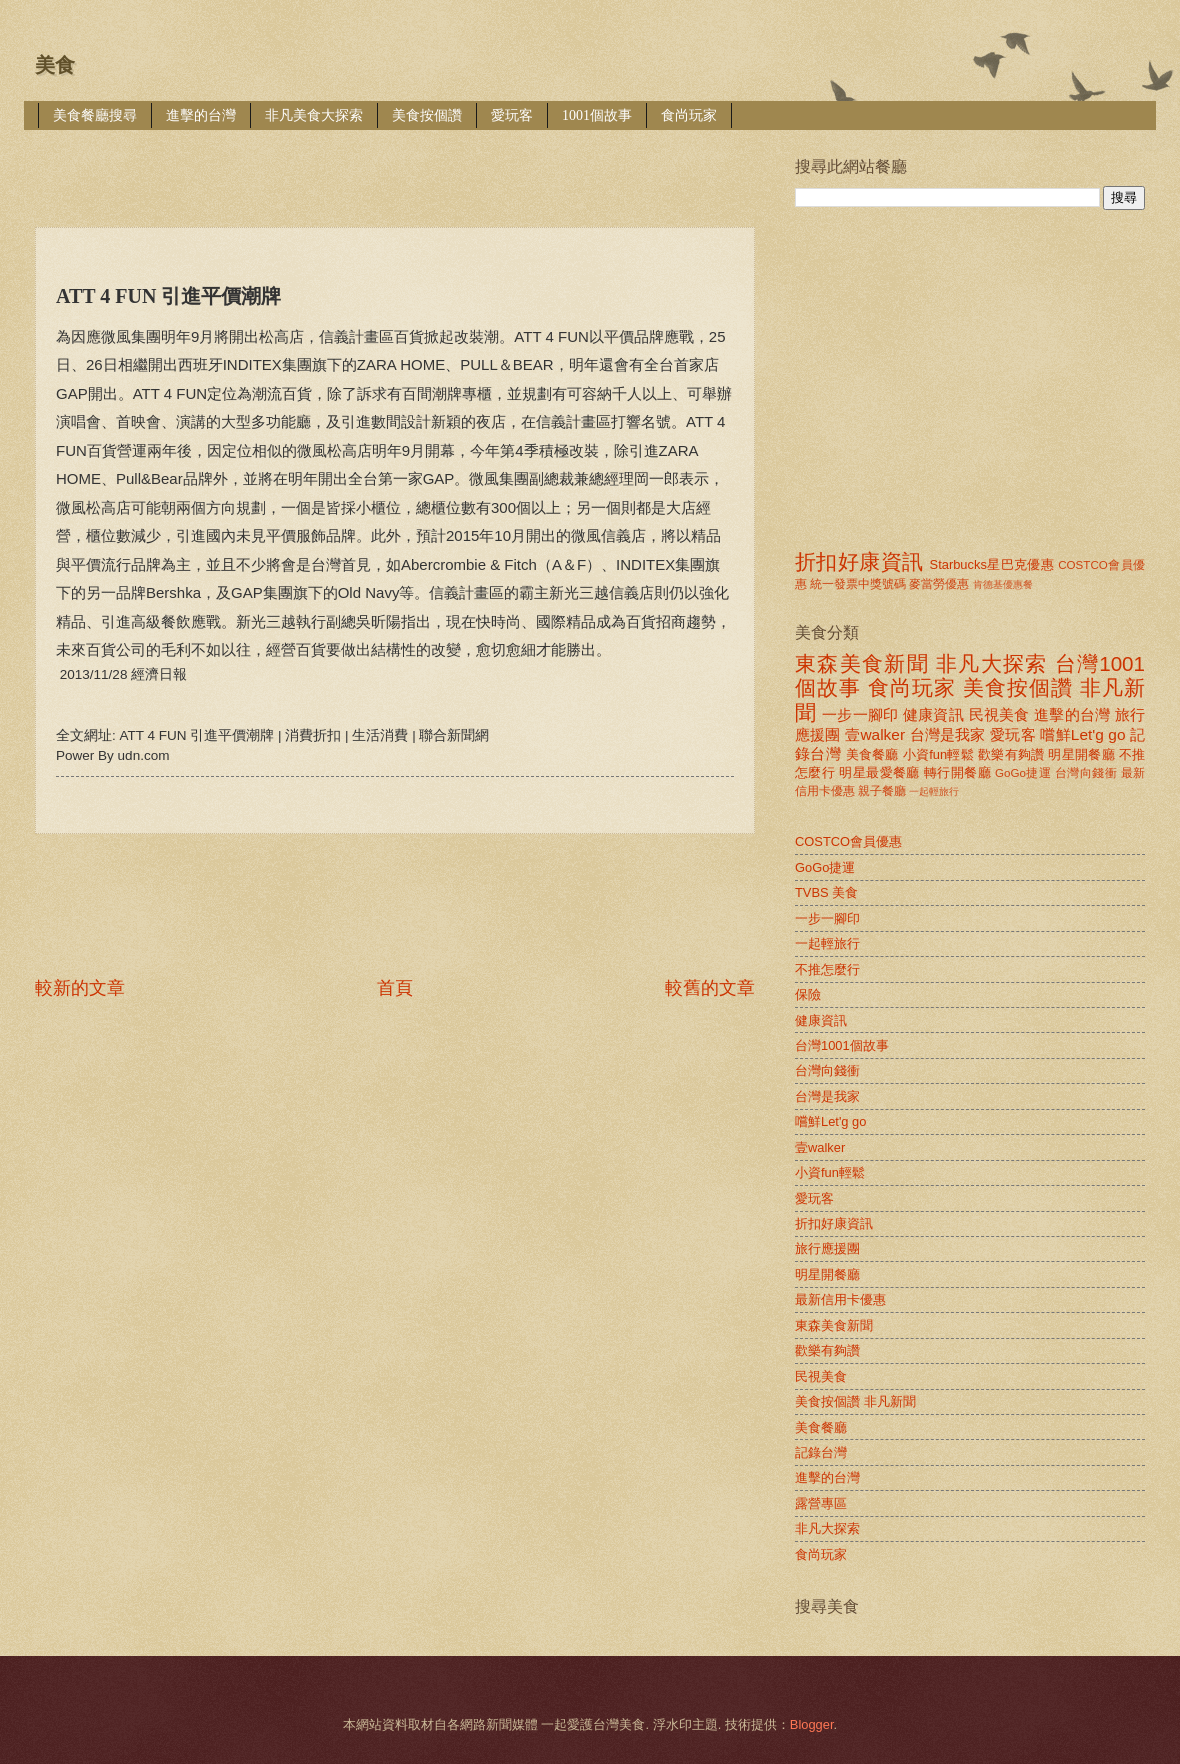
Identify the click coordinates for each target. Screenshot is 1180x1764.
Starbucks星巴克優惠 (992, 564)
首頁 (395, 988)
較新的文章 (80, 988)
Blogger (812, 1724)
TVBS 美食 (826, 892)
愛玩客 (512, 115)
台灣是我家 (948, 734)
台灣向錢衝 (1086, 773)
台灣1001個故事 (842, 1045)
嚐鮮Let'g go (1082, 734)
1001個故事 (597, 115)
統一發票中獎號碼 (858, 584)
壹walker (875, 734)
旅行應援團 (827, 1248)
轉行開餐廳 (957, 772)
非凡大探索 (992, 663)
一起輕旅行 (934, 791)
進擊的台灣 (201, 115)
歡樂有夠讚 (1011, 754)
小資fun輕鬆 (938, 754)
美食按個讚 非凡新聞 (855, 1401)
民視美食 (999, 714)
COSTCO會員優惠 (848, 841)
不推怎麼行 (827, 969)
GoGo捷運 (1023, 773)
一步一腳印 (860, 714)
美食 (55, 65)
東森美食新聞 (862, 663)
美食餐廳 (872, 754)
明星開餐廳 (1081, 754)
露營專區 (821, 1503)
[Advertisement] (399, 164)
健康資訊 (933, 714)
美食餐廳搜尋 (95, 115)
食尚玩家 (689, 115)
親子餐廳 (882, 791)
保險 (808, 994)
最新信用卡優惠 (840, 1299)
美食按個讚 (427, 115)
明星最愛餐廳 (879, 772)
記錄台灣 (821, 1452)
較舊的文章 (710, 988)
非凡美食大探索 (314, 115)
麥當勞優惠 (939, 584)
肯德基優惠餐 (1003, 584)
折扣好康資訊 (859, 561)
